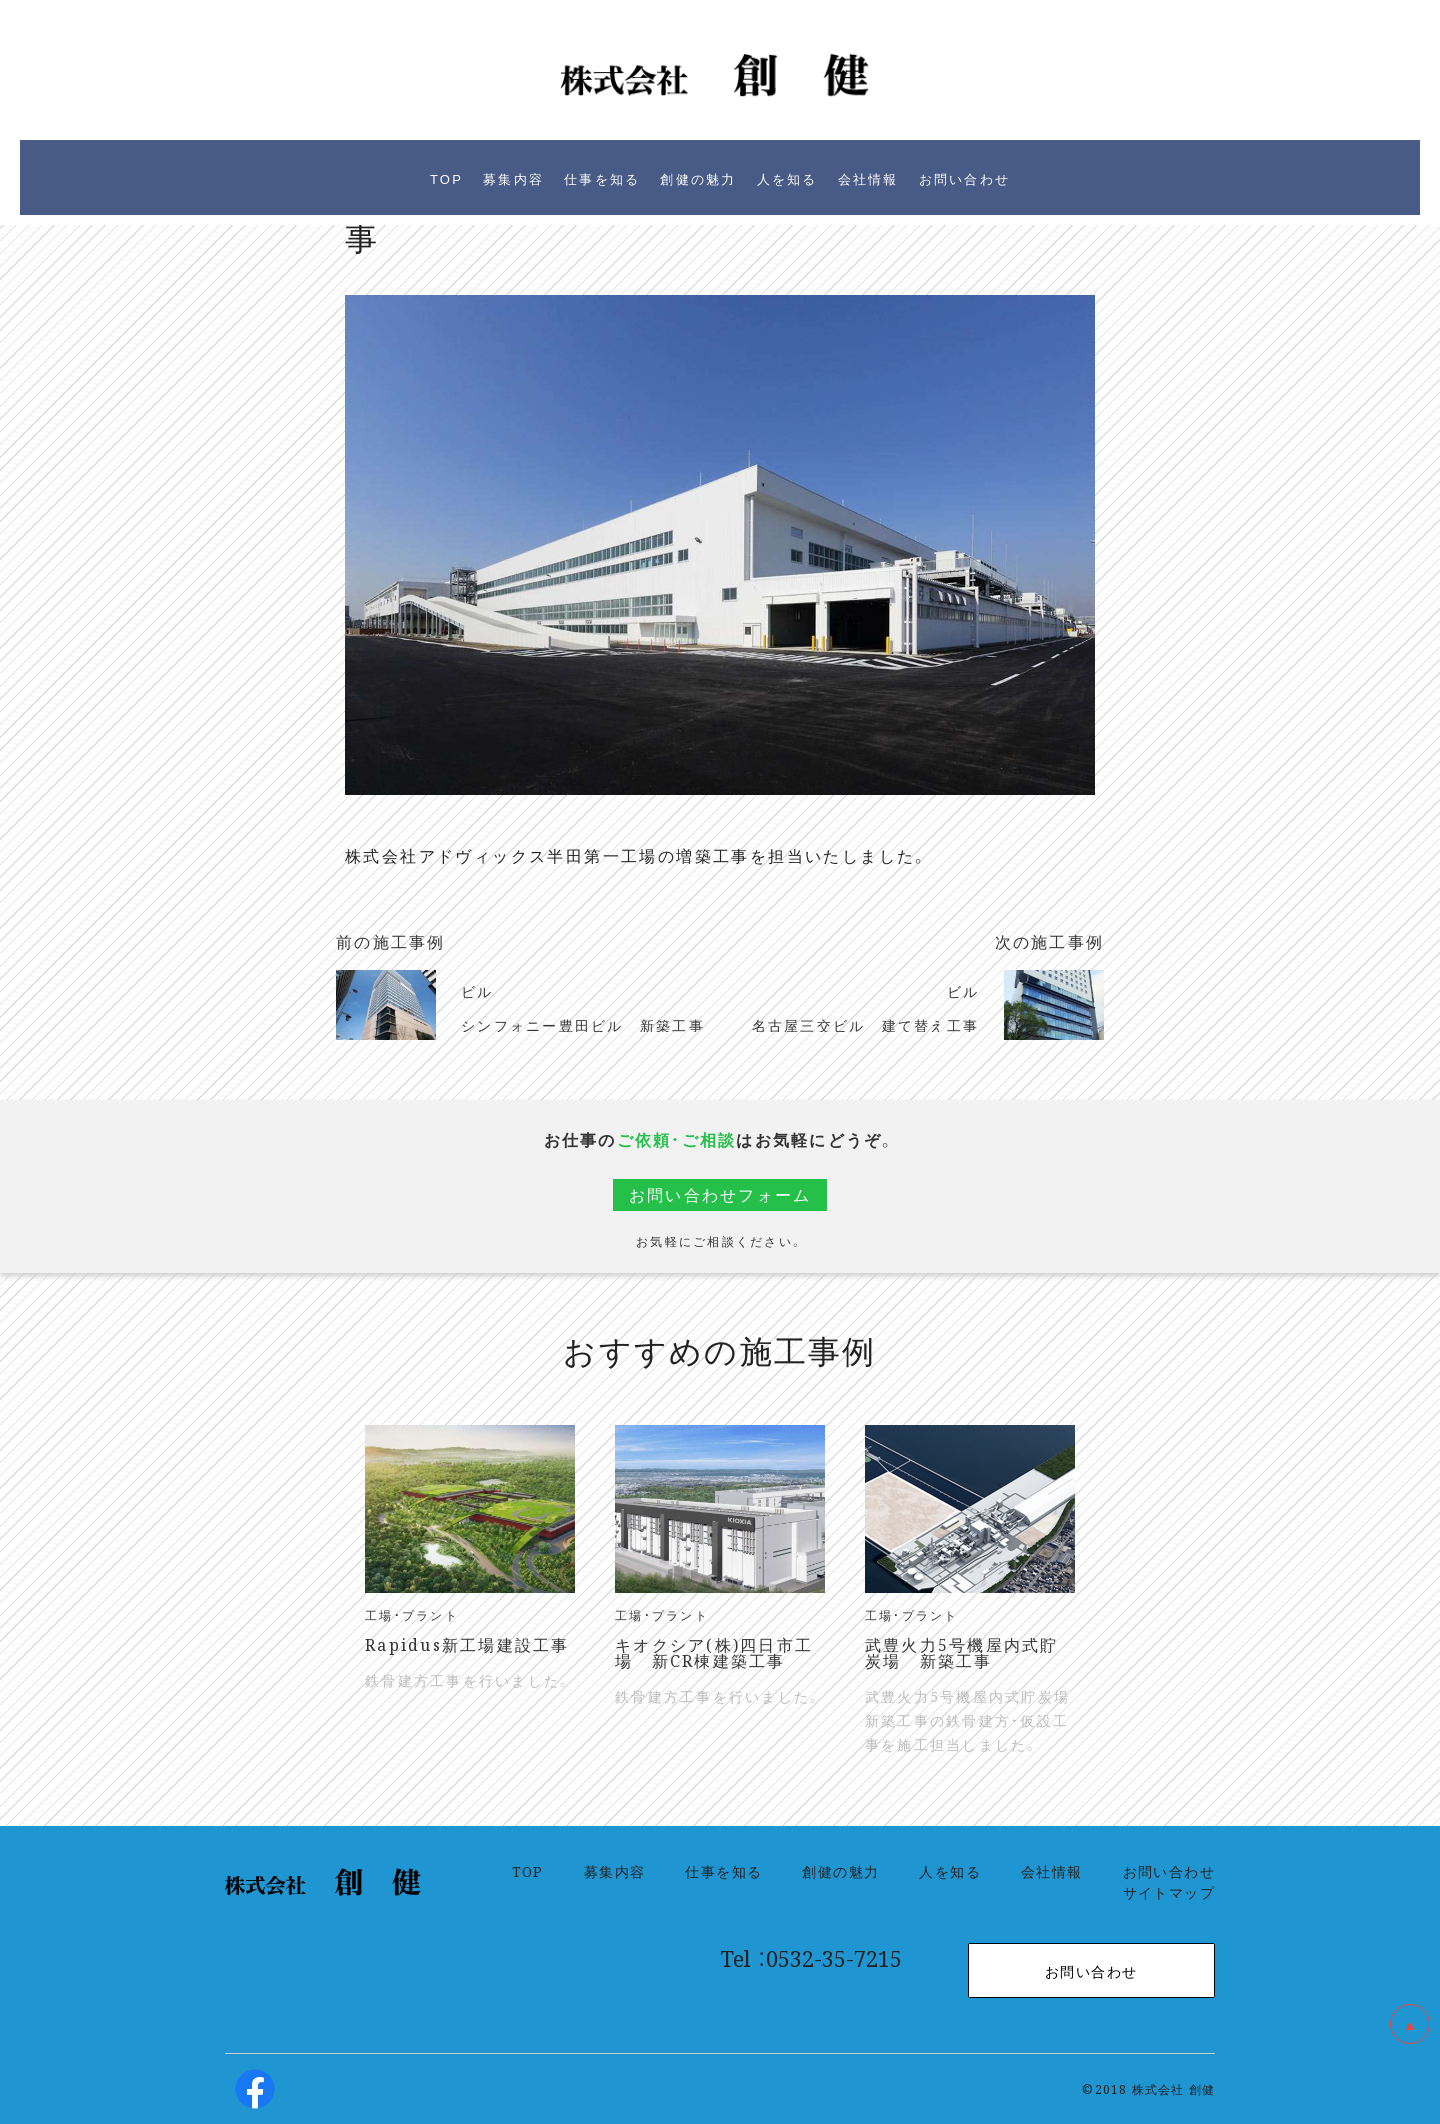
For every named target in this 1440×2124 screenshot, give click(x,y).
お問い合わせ (1169, 1871)
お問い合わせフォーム (720, 1194)
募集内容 (615, 1871)
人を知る (950, 1871)
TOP (528, 1871)
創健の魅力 (840, 1871)
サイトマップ (1169, 1892)
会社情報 (1052, 1871)
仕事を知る (723, 1871)
